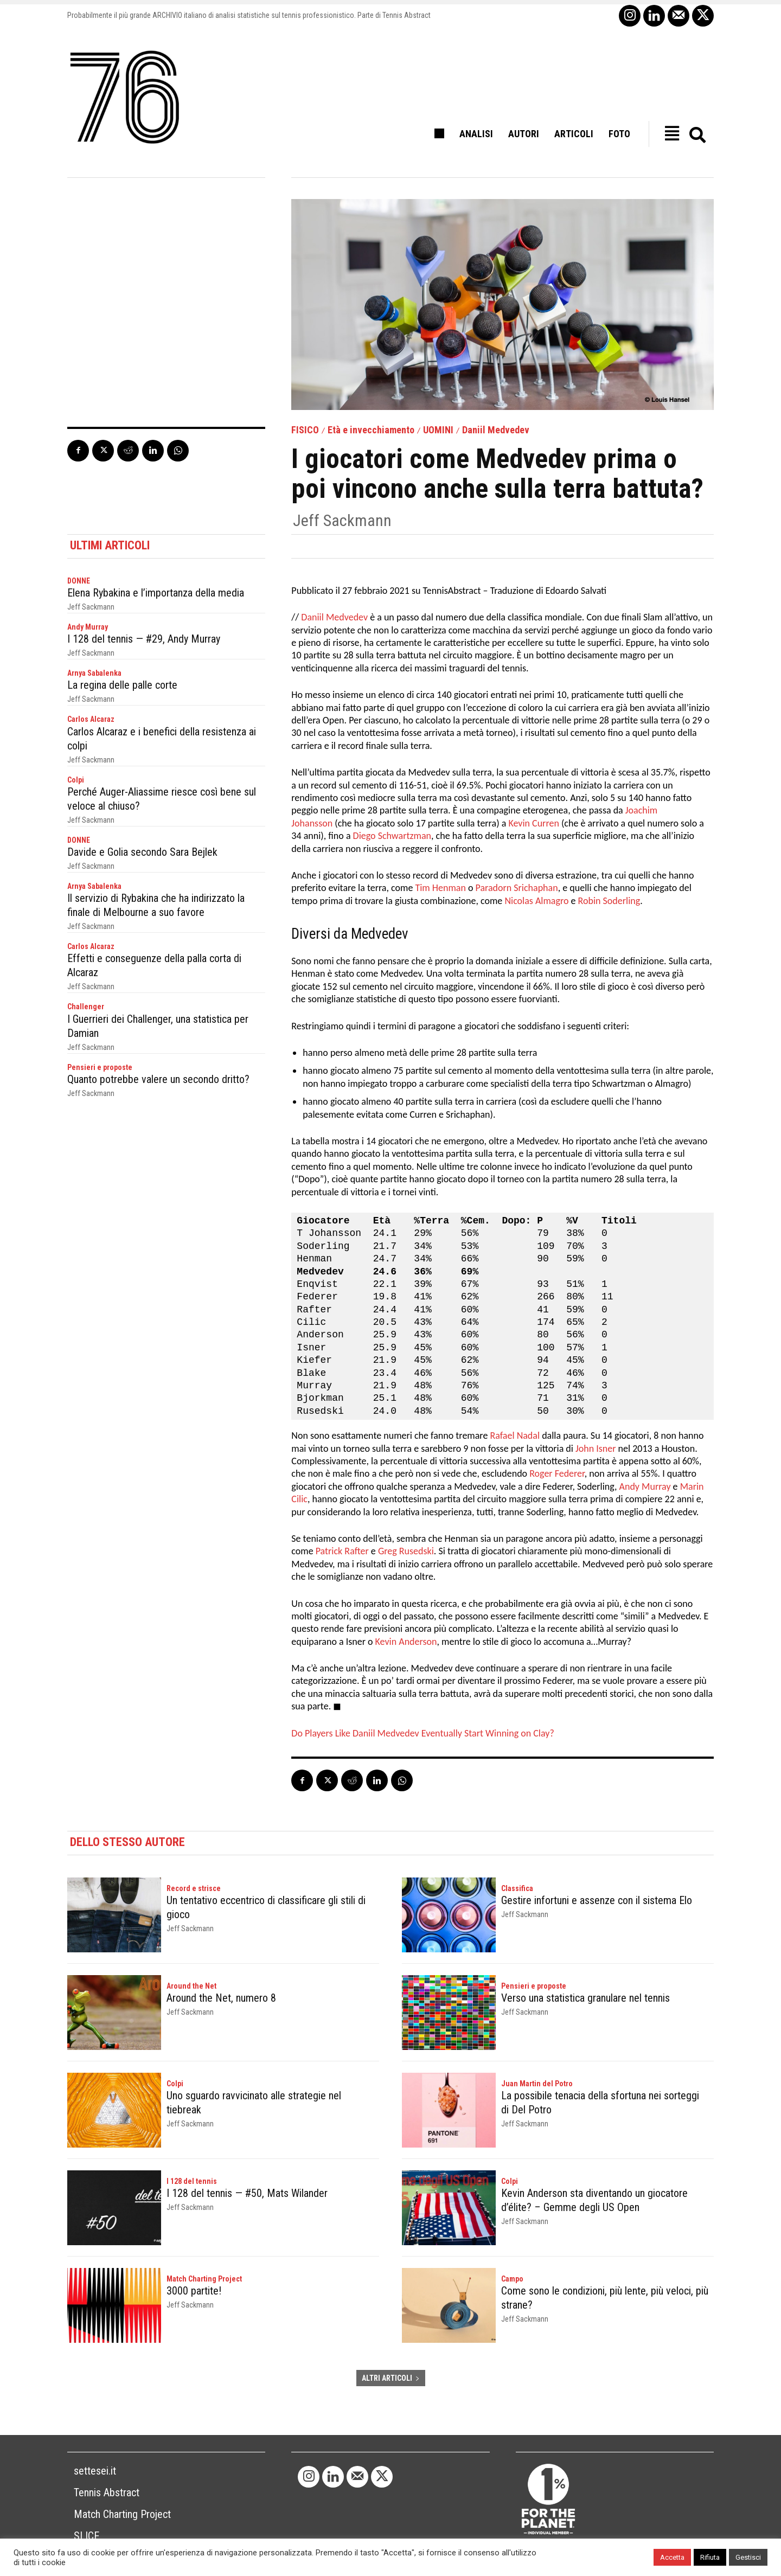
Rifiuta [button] (710, 2557)
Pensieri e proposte (99, 1067)
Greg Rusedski (406, 1551)
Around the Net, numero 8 (221, 1997)
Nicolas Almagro (536, 901)
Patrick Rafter (342, 1551)
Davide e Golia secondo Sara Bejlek (142, 851)
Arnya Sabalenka (94, 673)
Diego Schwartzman (392, 836)
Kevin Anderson (406, 1642)
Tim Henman (440, 888)
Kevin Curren (533, 823)
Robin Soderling (609, 901)
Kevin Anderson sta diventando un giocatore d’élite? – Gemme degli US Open (594, 2200)
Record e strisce (194, 1888)
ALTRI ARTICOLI (391, 2378)
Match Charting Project (204, 2278)
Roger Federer (557, 1473)
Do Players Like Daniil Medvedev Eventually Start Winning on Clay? (422, 1733)
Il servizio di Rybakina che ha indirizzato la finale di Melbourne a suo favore (156, 905)
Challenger (85, 1006)
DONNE (78, 580)
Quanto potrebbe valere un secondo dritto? (158, 1079)
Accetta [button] (672, 2557)
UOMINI (438, 430)
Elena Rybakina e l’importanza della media (155, 592)
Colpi (75, 780)
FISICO (305, 430)
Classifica (517, 1888)
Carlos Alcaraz (90, 719)
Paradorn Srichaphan (516, 888)
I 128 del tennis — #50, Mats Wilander (247, 2193)
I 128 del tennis (192, 2181)
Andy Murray (87, 627)
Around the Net (191, 1986)
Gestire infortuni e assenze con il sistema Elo (596, 1900)
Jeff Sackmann (342, 520)
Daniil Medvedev (495, 430)
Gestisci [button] (748, 2557)
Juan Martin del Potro (537, 2083)
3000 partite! (194, 2290)
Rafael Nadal (515, 1435)
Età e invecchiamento (371, 430)
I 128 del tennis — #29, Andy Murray (143, 638)
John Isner (595, 1448)
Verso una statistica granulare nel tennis (585, 1997)
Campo (512, 2278)
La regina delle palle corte (122, 684)
